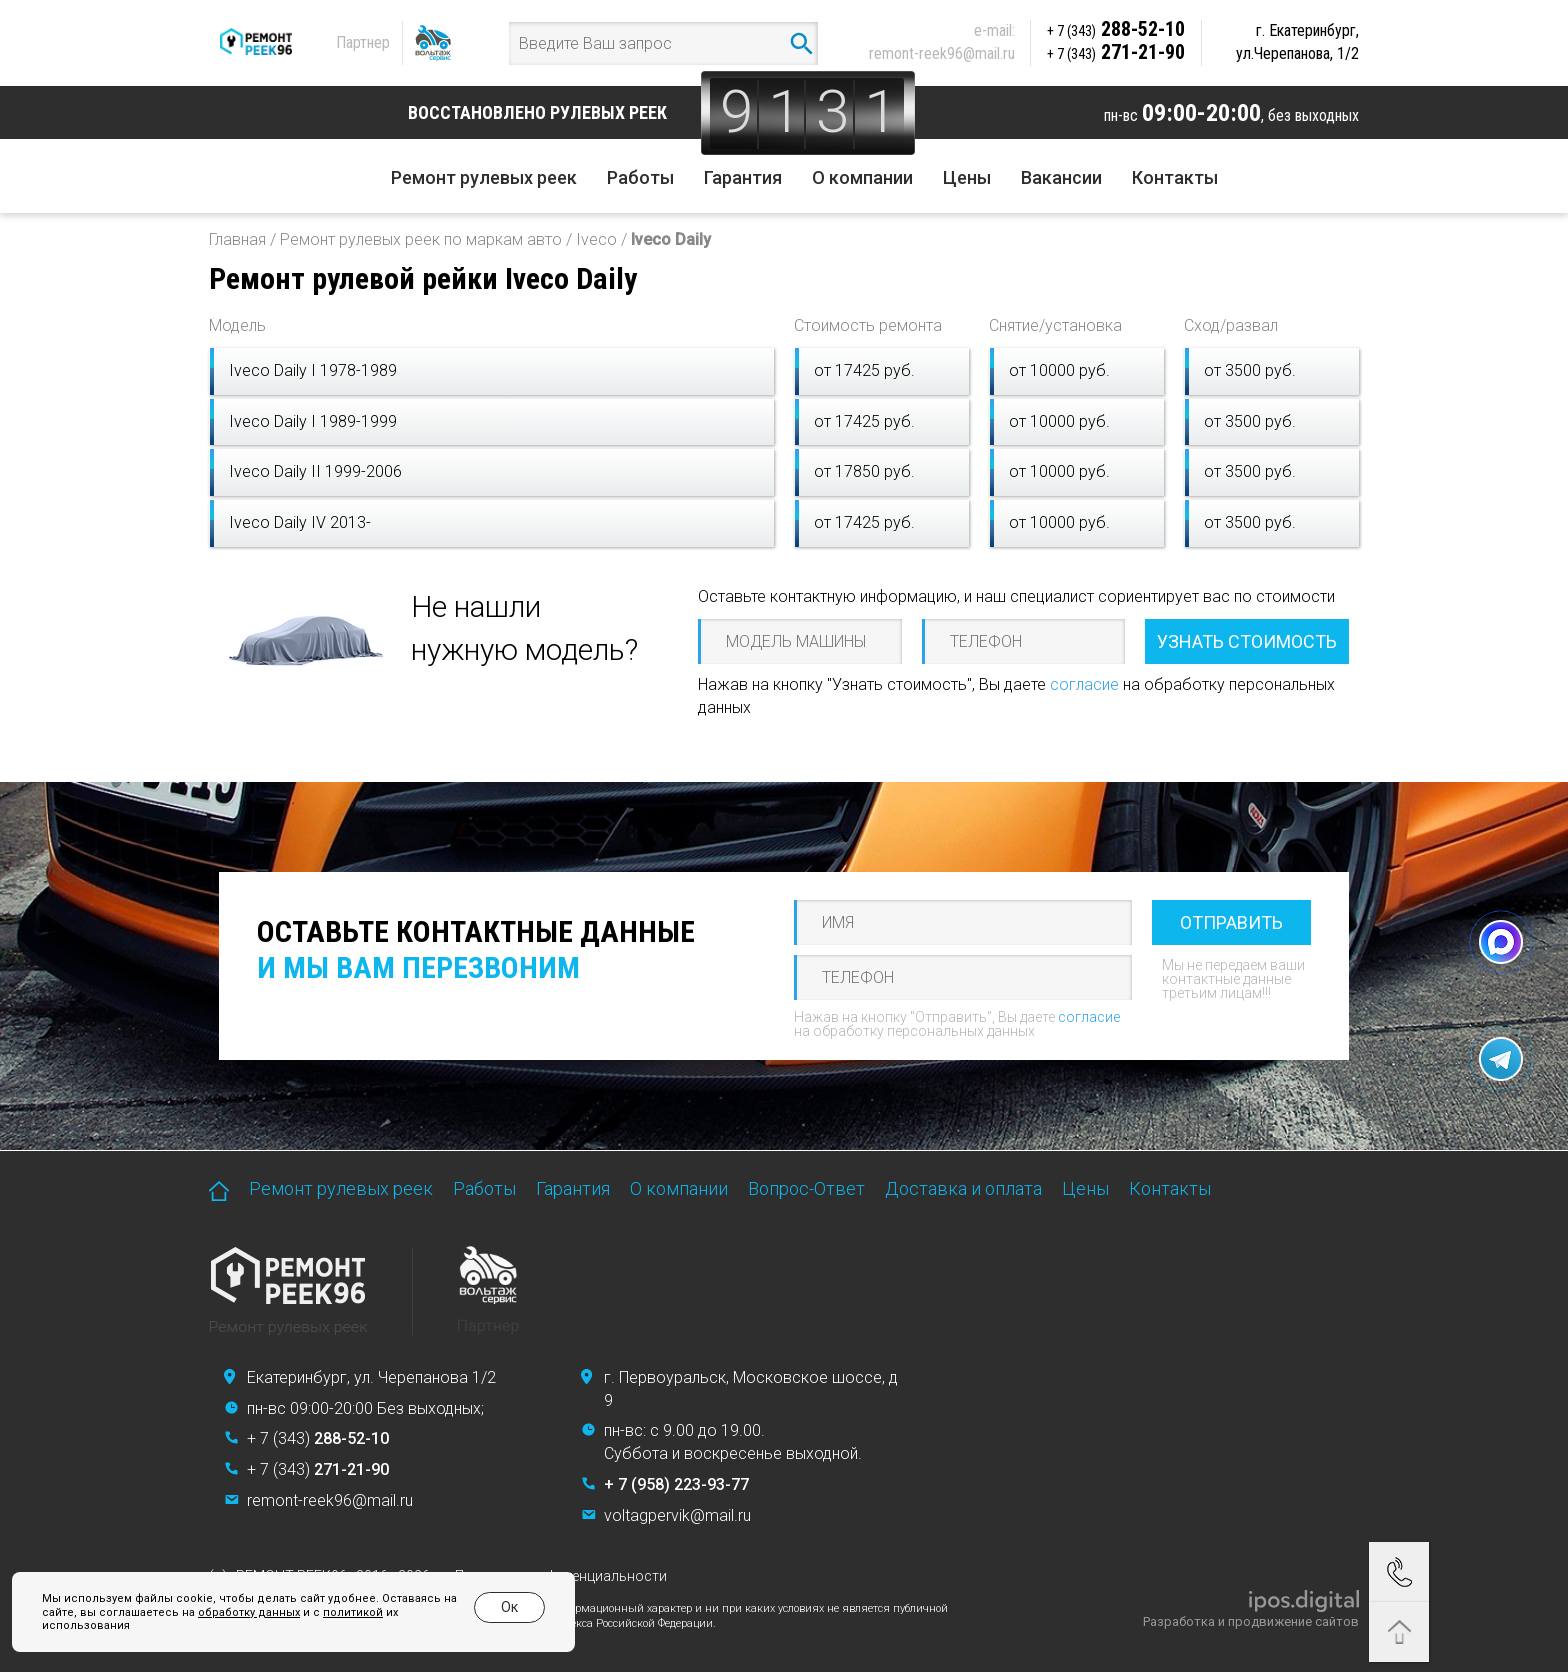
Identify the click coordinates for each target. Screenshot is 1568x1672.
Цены (967, 177)
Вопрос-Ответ (806, 1188)
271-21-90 (1116, 52)
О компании (862, 177)
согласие (1084, 684)
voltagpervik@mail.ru (677, 1515)
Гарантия (743, 177)
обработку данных (249, 1612)
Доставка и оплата (963, 1188)
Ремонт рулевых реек (484, 177)
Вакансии (1061, 177)
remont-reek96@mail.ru (942, 53)
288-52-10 (1116, 29)
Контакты (1175, 177)
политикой (353, 1612)
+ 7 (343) (318, 1438)
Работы (640, 177)
